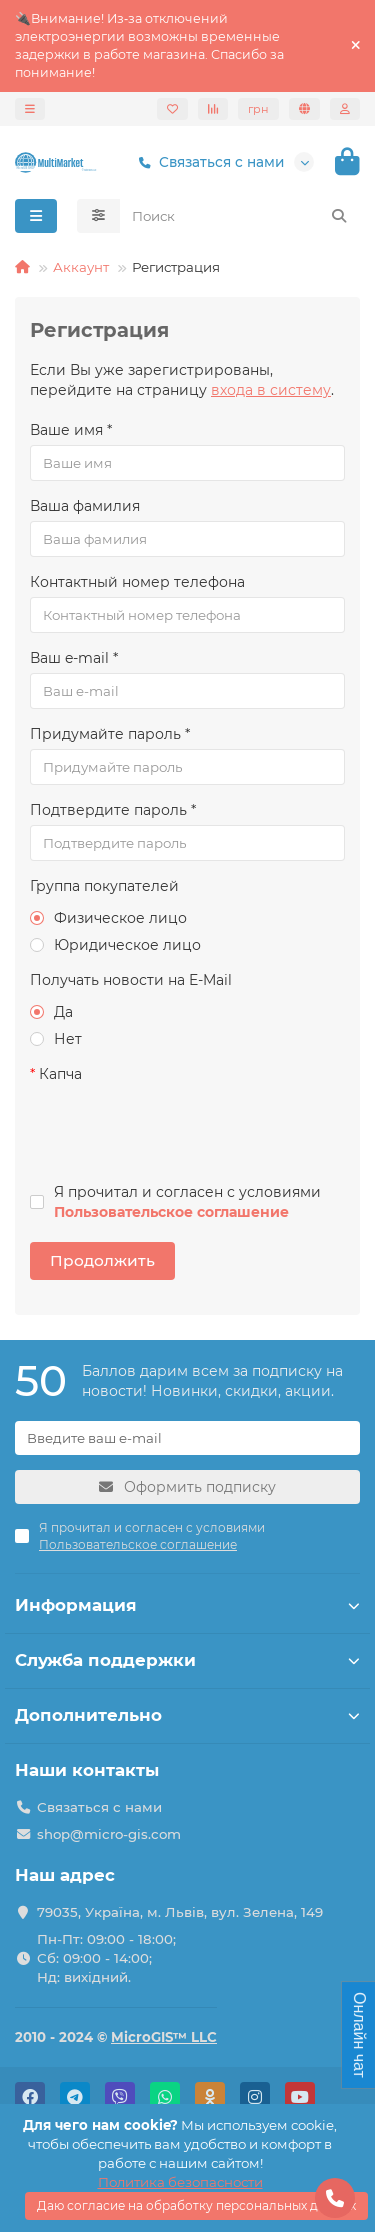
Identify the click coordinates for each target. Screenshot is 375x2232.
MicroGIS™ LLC (164, 2037)
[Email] (187, 1438)
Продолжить (102, 1260)
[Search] (240, 216)
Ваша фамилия (85, 506)
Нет (56, 1039)
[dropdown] (30, 109)
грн (258, 109)
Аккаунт (81, 267)
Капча (60, 1074)
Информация (187, 1605)
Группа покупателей (104, 886)
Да (51, 1012)
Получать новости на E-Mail (131, 980)
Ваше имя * (71, 430)
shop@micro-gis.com (109, 1834)
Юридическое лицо (115, 945)
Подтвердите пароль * (113, 810)
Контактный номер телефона (137, 582)
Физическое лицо (108, 918)
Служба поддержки (187, 1660)
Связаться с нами (207, 162)
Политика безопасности (180, 2182)
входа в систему (271, 390)
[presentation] (167, 1128)
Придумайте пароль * (110, 734)
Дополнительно (187, 1715)
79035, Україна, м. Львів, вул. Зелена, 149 (180, 1912)
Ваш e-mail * (74, 658)
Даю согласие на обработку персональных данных (196, 2205)
